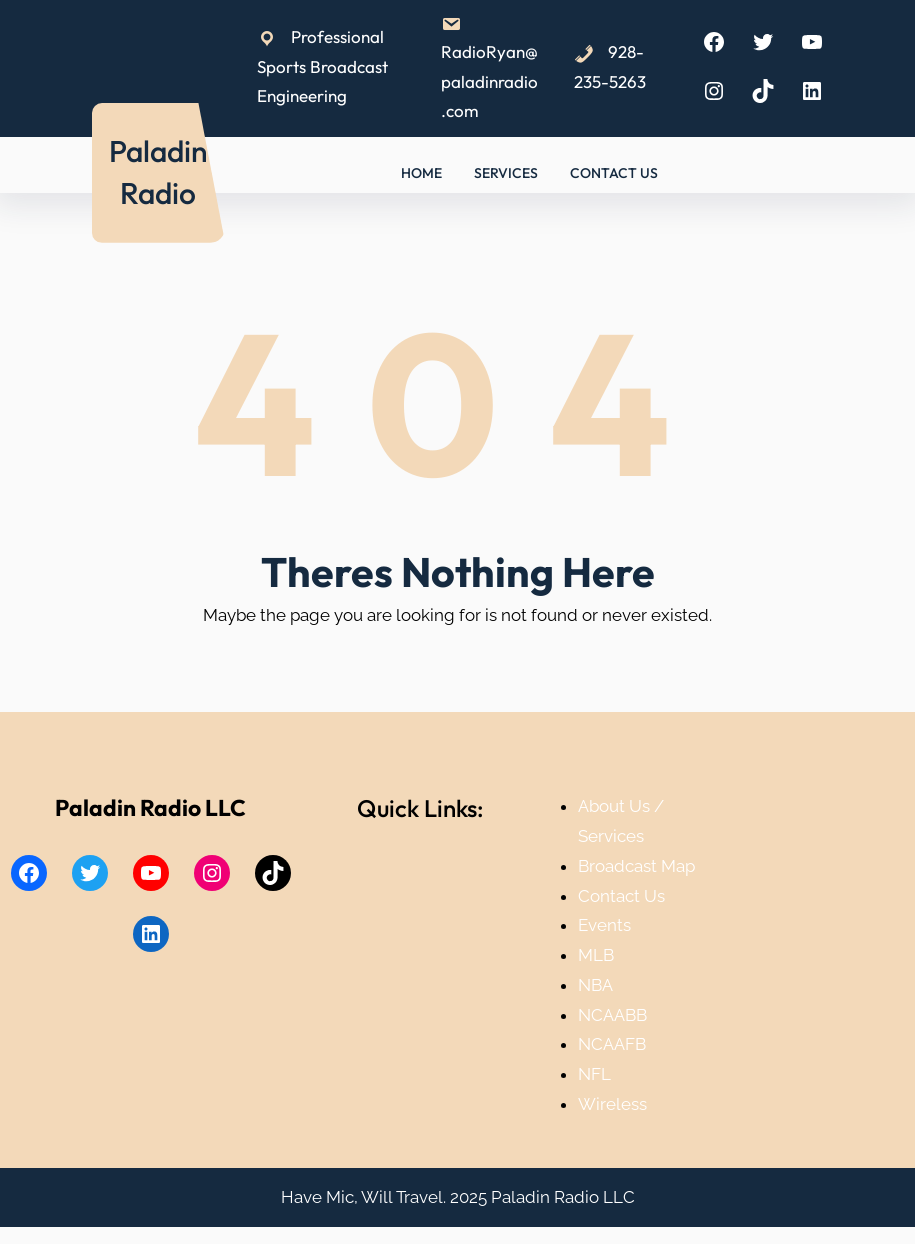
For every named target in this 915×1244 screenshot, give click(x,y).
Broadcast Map (636, 866)
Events (604, 925)
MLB (596, 955)
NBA (595, 985)
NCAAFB (612, 1044)
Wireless (612, 1104)
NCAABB (612, 1015)
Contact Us (621, 896)
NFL (594, 1074)
